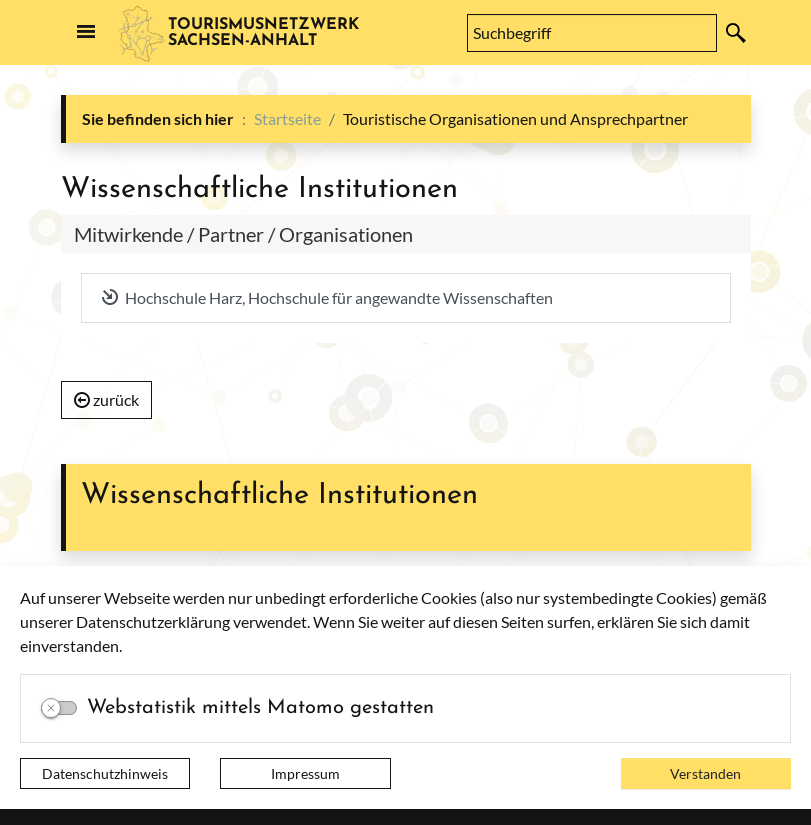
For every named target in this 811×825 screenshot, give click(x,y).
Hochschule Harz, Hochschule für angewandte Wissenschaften (328, 297)
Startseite (287, 118)
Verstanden (705, 773)
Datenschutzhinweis (105, 773)
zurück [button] (107, 399)
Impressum (305, 773)
